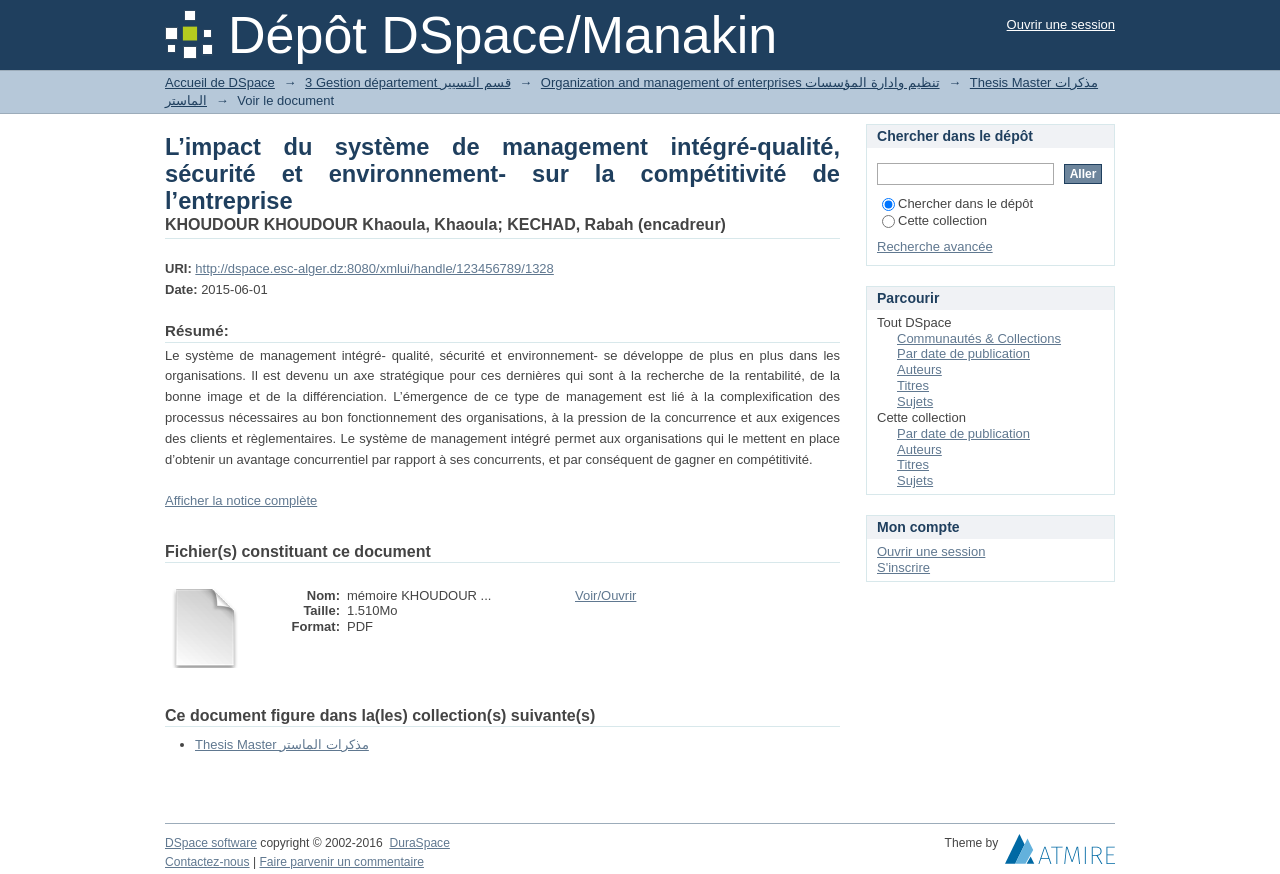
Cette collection (934, 220)
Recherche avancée (935, 246)
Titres (913, 385)
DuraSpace (419, 843)
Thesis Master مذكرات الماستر (282, 744)
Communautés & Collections (979, 338)
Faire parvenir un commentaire (341, 862)
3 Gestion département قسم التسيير (407, 82)
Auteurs (919, 369)
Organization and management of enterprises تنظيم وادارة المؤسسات (740, 82)
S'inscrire (903, 567)
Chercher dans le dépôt (957, 203)
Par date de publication (963, 353)
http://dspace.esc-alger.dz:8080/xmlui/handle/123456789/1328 (374, 268)
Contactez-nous (207, 862)
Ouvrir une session (1061, 24)
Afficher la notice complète (241, 500)
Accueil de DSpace (220, 82)
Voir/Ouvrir (605, 595)
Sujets (915, 401)
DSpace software (211, 843)
